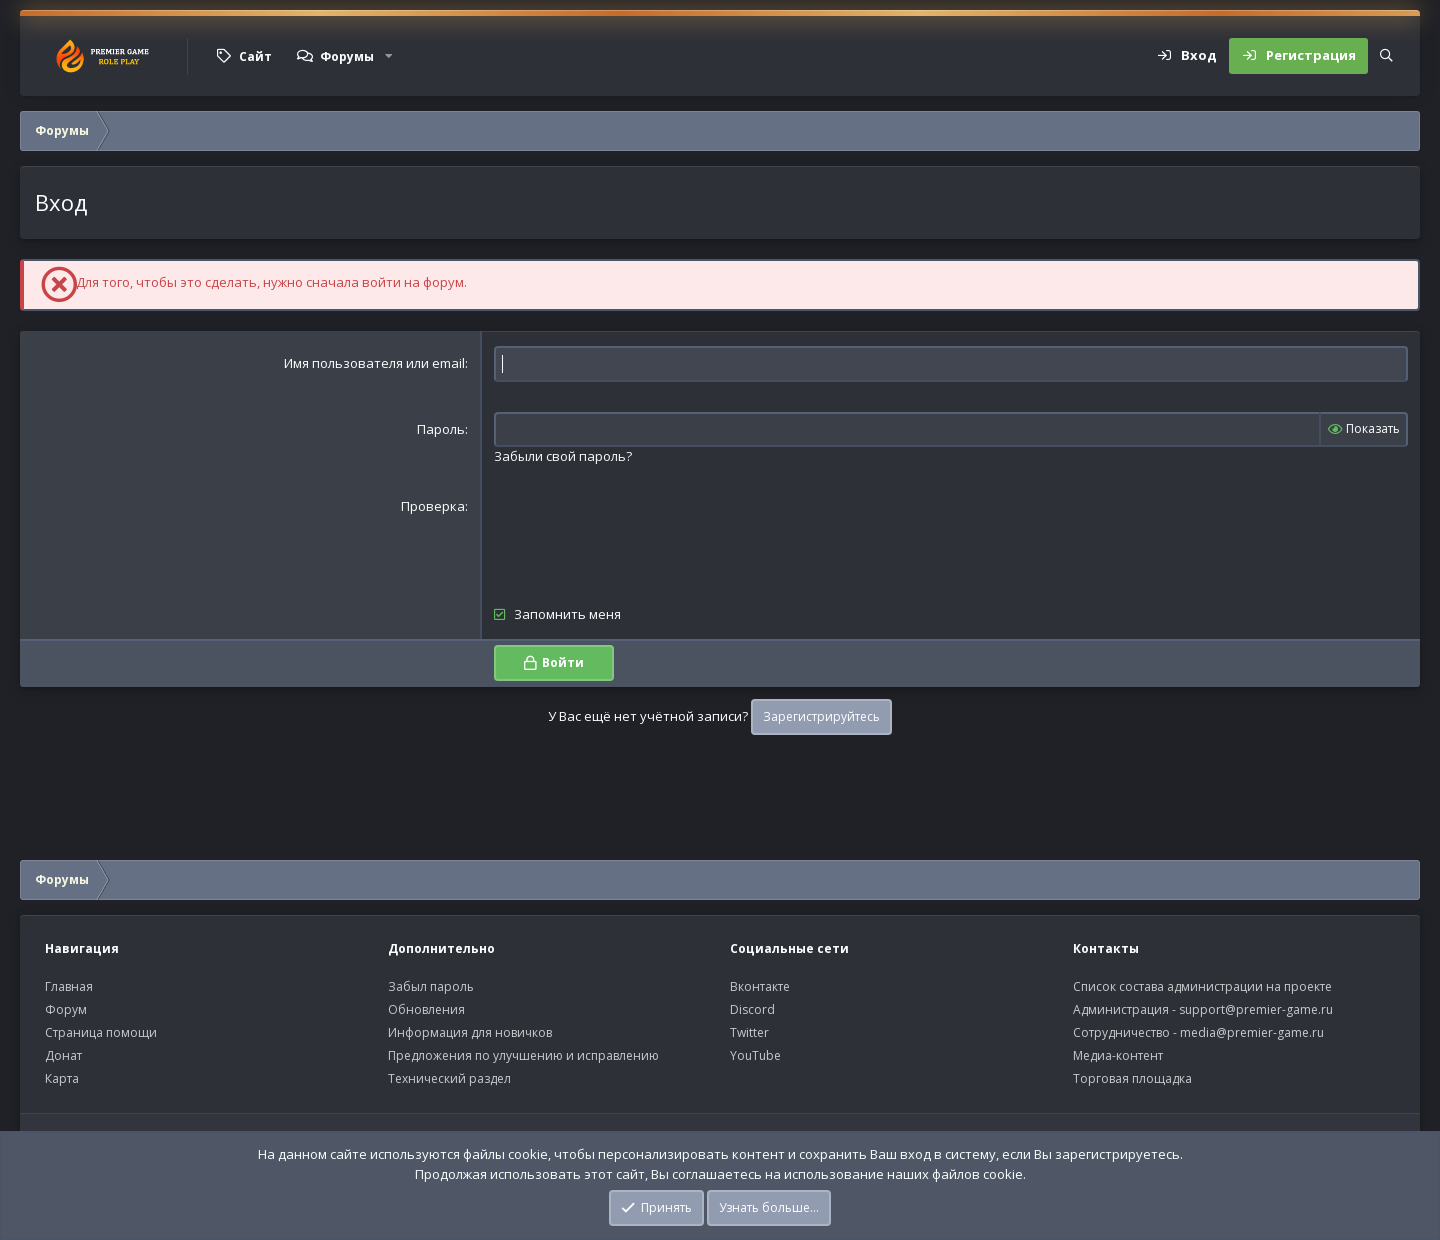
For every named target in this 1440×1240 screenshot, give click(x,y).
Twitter (749, 1032)
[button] (389, 56)
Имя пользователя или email (374, 363)
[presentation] (646, 536)
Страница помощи (101, 1032)
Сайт (255, 56)
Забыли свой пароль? (563, 456)
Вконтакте (760, 986)
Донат (63, 1055)
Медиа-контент (1118, 1055)
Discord (752, 1009)
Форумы (347, 56)
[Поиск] (1386, 56)
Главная (69, 986)
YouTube (755, 1055)
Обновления (426, 1009)
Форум (66, 1009)
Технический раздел (449, 1078)
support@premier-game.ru (1256, 1009)
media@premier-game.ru (1252, 1032)
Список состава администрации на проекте (1202, 986)
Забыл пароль (431, 986)
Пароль (441, 429)
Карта (62, 1078)
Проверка (433, 506)
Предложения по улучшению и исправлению (523, 1055)
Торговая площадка (1132, 1078)
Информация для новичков (470, 1032)
